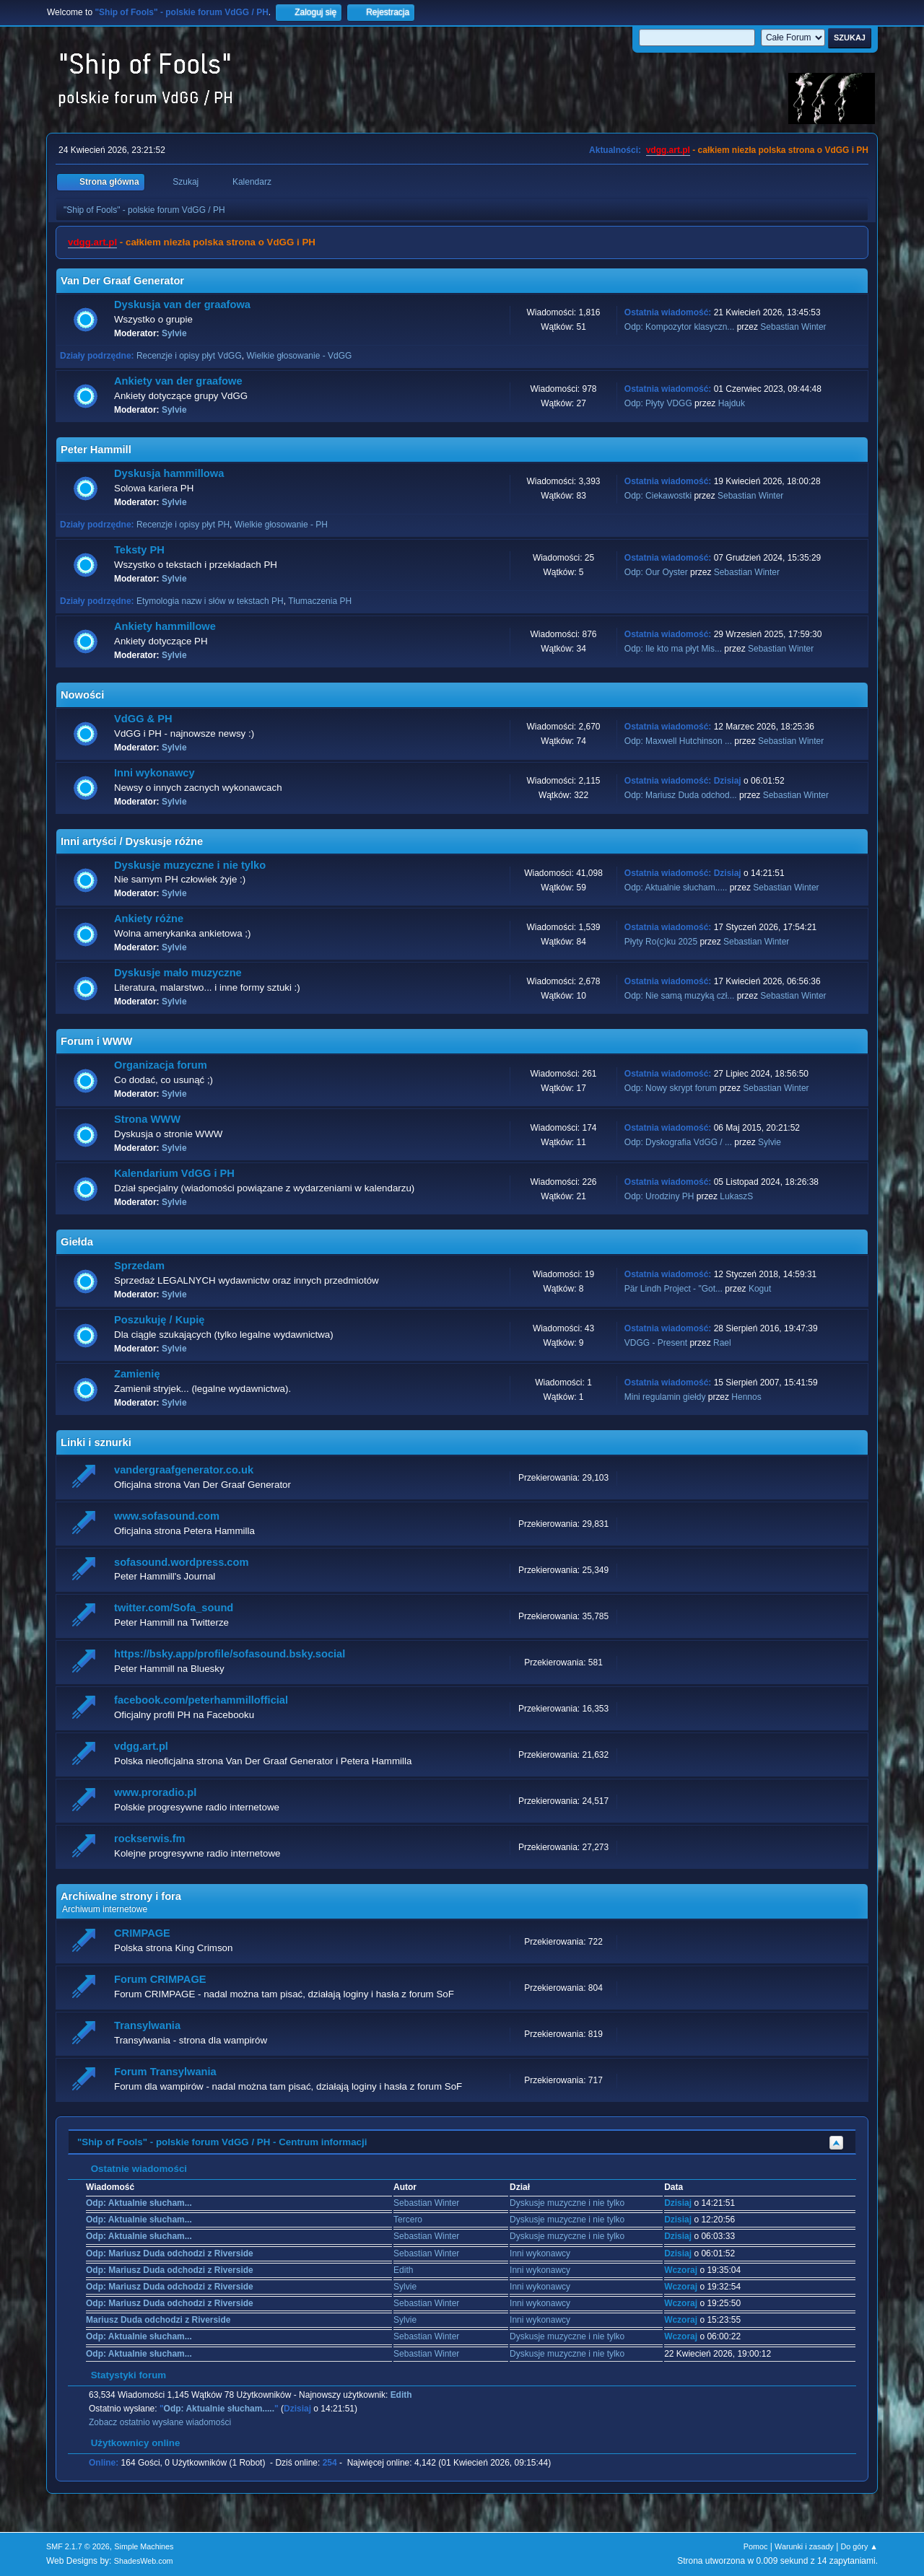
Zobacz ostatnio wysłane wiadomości (160, 2422)
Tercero (407, 2219)
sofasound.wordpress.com (181, 1562)
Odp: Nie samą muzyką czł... (679, 996)
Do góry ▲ (859, 2546)
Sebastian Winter (793, 327)
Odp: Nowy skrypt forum (671, 1088)
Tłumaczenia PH (320, 601)
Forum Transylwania (165, 2071)
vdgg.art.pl (668, 150)
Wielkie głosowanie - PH (281, 525)
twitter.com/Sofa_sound (173, 1607)
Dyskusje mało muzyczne (178, 972)
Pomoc (756, 2546)
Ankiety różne (148, 918)
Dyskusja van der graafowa (182, 304)
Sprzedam (139, 1265)
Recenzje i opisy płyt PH (183, 525)
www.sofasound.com (166, 1516)
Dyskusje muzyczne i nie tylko (190, 865)
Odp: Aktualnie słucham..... (676, 887)
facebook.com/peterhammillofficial (201, 1700)
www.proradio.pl (155, 1792)
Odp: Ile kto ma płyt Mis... (673, 649)
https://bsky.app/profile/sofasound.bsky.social (229, 1654)
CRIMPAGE (142, 1933)
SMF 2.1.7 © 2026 (78, 2546)
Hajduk (731, 403)
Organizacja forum (160, 1065)
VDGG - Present (655, 1343)
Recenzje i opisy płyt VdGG (189, 356)
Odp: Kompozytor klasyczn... (679, 327)
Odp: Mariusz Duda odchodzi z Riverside (169, 2253)
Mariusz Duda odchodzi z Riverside (158, 2320)
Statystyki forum (121, 2375)
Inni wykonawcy (154, 773)
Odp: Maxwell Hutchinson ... (678, 741)
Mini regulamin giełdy (665, 1397)
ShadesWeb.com (143, 2561)
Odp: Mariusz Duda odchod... (680, 795)
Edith (403, 2270)
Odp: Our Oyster (657, 572)
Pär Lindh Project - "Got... (673, 1289)
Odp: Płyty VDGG (658, 403)
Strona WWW (147, 1119)
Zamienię (137, 1374)
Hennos (746, 1397)
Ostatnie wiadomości (132, 2168)
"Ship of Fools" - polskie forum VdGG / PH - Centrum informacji (222, 2142)
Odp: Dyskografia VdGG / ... (678, 1142)
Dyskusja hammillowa (169, 473)
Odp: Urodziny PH (659, 1196)
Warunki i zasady (804, 2546)
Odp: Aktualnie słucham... (139, 2203)
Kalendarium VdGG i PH (174, 1173)
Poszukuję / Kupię (159, 1320)
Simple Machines (143, 2546)
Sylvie (174, 333)
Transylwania (147, 2025)
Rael (722, 1343)
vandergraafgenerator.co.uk (183, 1470)
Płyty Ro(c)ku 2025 (660, 942)
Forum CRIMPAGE (160, 1979)
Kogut (760, 1289)
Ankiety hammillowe (165, 626)
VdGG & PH (143, 718)
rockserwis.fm (150, 1838)
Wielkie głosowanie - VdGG (299, 356)
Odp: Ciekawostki (658, 496)
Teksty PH (139, 550)
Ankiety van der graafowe (178, 381)
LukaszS (736, 1196)
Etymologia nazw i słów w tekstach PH (210, 601)
